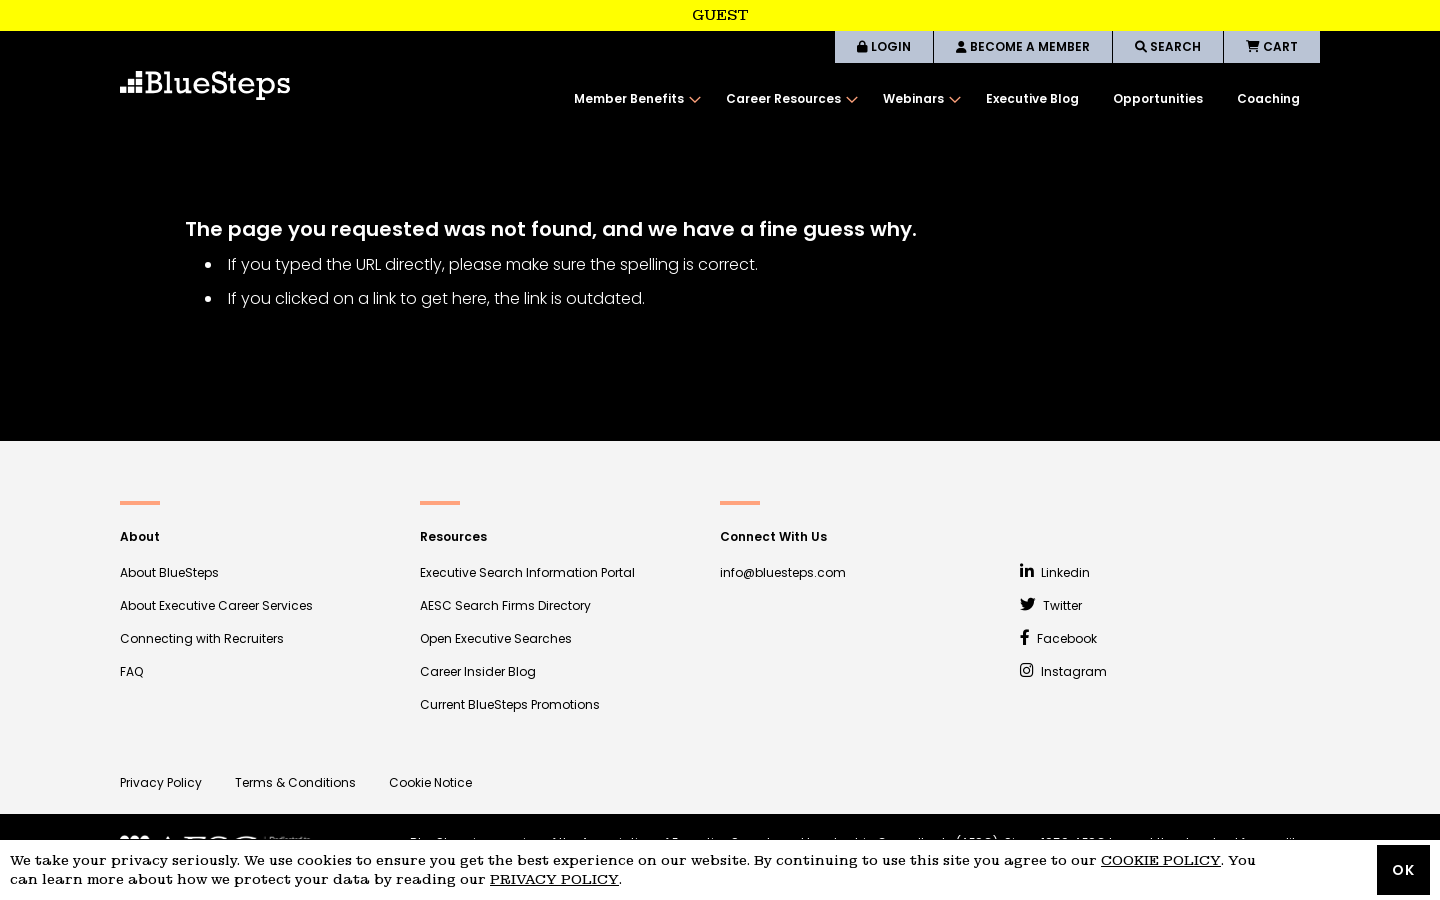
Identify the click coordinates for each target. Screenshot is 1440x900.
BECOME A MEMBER (1023, 46)
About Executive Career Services (216, 605)
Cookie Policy (1161, 860)
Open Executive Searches (496, 638)
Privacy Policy (161, 782)
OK (1403, 870)
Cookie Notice (430, 782)
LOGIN (884, 46)
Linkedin (1055, 572)
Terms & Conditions (295, 782)
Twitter (1051, 605)
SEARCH (1168, 46)
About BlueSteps (169, 572)
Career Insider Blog (478, 671)
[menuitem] (633, 99)
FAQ (131, 671)
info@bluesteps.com (783, 572)
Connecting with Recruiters (202, 638)
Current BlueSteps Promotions (510, 704)
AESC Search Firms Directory (505, 605)
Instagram (1063, 671)
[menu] (937, 99)
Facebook (1058, 638)
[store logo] (205, 85)
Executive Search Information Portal (527, 572)
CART (1272, 46)
